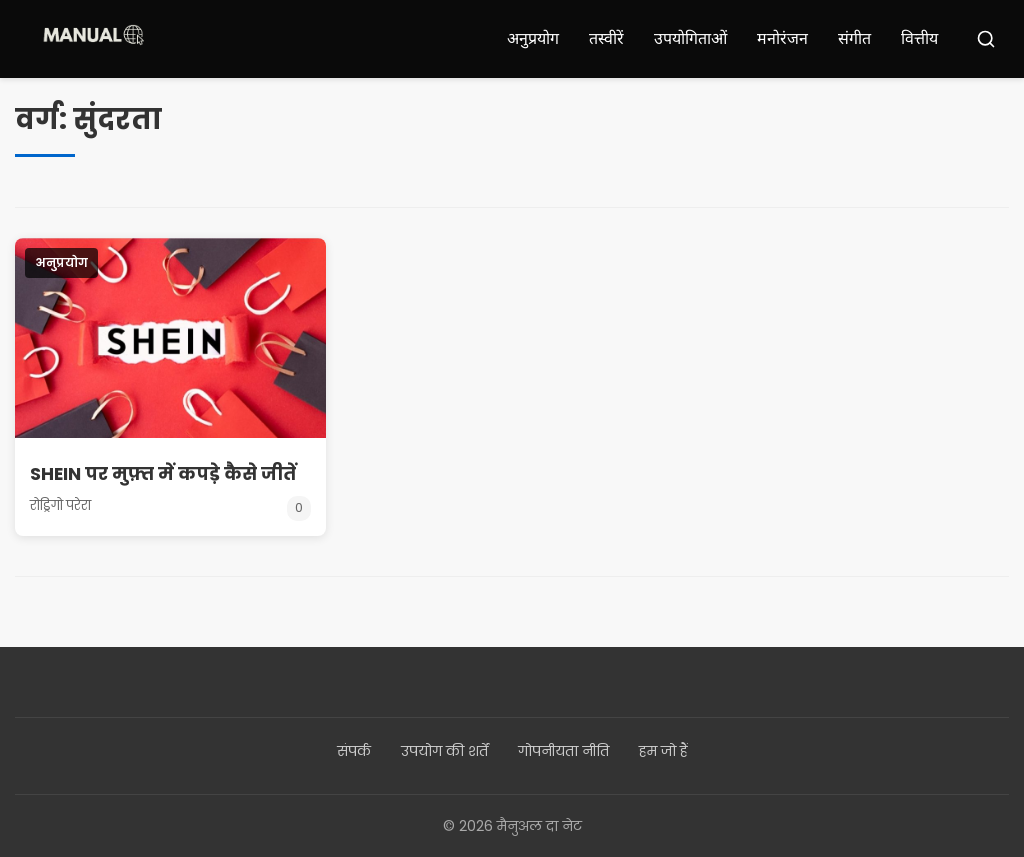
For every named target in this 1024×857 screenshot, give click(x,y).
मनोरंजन (782, 38)
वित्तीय (919, 38)
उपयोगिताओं (690, 38)
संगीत (854, 38)
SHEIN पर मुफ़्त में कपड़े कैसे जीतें (164, 473)
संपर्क (354, 751)
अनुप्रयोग (533, 38)
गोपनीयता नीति (563, 751)
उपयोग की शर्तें (444, 751)
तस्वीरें (606, 38)
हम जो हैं (663, 751)
